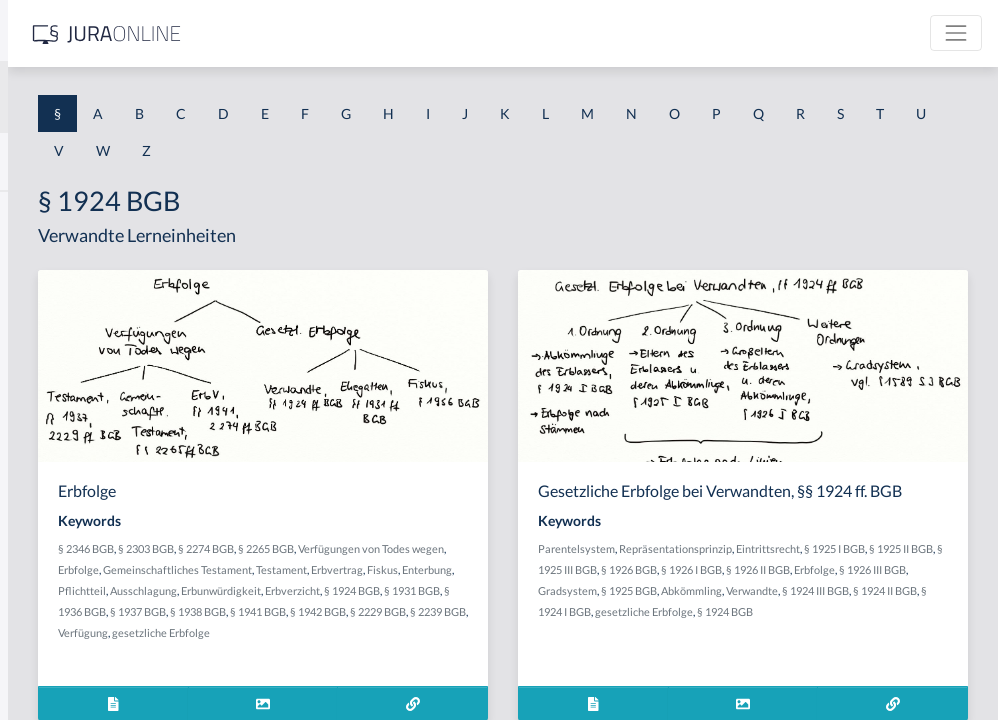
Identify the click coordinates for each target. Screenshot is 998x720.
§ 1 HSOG (46, 392)
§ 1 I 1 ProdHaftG (70, 437)
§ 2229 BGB (409, 674)
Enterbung (415, 611)
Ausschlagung (529, 611)
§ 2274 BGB (503, 548)
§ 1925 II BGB (791, 588)
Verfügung (526, 674)
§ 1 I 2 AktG (51, 482)
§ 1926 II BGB (791, 609)
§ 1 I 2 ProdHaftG (70, 527)
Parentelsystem (732, 567)
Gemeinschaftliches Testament (429, 590)
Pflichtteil (468, 611)
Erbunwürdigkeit (395, 632)
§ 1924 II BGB (789, 651)
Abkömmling (847, 630)
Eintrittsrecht (924, 567)
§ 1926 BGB (926, 588)
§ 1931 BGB (586, 632)
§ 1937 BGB (435, 653)
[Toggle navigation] (956, 33)
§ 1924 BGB (526, 632)
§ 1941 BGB (555, 653)
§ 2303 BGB (443, 548)
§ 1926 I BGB (724, 609)
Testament (533, 590)
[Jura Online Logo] (419, 33)
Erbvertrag (589, 590)
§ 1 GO (37, 302)
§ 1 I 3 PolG (51, 572)
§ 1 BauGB (48, 257)
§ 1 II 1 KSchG (58, 662)
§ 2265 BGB (563, 548)
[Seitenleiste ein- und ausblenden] (288, 30)
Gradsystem (723, 630)
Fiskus (370, 611)
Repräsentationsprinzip (831, 567)
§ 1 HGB (41, 347)
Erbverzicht (466, 632)
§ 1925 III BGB (860, 588)
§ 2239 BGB (469, 674)
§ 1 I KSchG (51, 617)
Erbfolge (525, 569)
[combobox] (160, 97)
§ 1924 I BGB (855, 651)
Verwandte (908, 630)
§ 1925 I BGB (724, 588)
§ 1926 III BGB (905, 609)
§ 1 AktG (42, 212)
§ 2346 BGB (383, 548)
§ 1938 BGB (495, 653)
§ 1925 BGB (785, 630)
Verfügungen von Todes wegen (428, 569)
